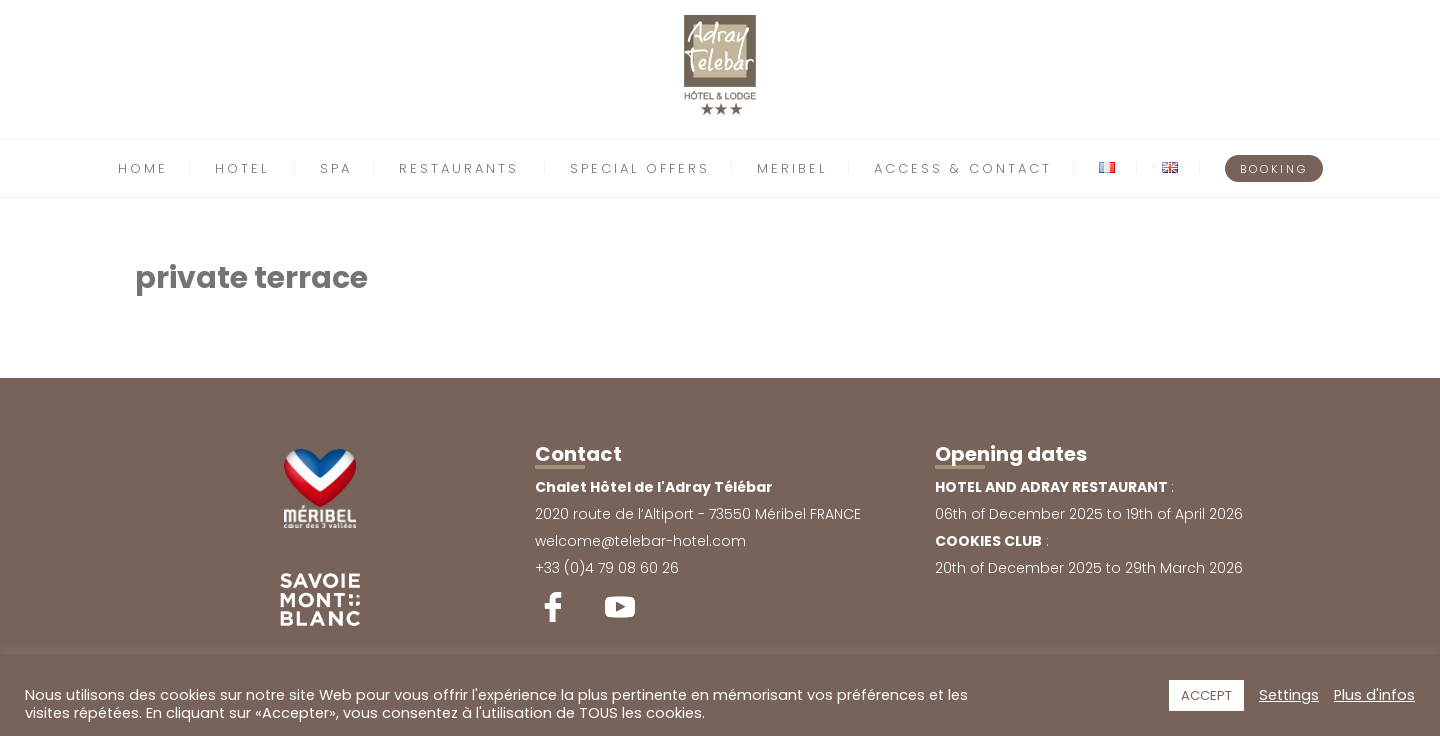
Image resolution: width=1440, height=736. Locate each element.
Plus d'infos (1374, 695)
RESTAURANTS (459, 168)
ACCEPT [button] (1206, 695)
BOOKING (1274, 169)
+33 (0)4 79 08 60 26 (607, 568)
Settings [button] (1289, 695)
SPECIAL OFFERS (640, 168)
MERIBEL (792, 168)
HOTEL (242, 168)
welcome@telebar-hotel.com (640, 541)
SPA (336, 168)
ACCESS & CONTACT (963, 168)
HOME (143, 168)
